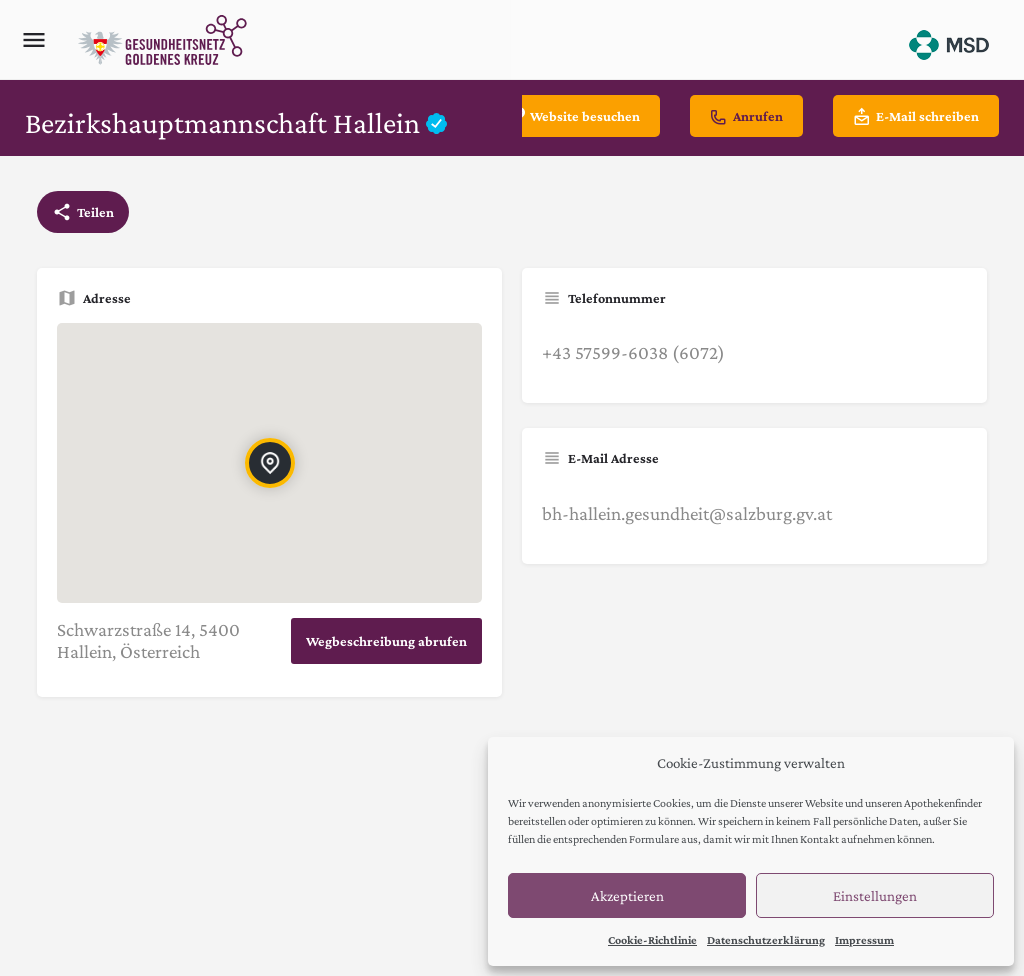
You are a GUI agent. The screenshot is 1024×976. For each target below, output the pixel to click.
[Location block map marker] (269, 463)
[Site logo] (165, 40)
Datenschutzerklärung (766, 940)
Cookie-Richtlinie (652, 940)
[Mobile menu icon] (34, 40)
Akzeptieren (627, 896)
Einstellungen (875, 896)
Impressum (864, 940)
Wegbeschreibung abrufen (386, 641)
